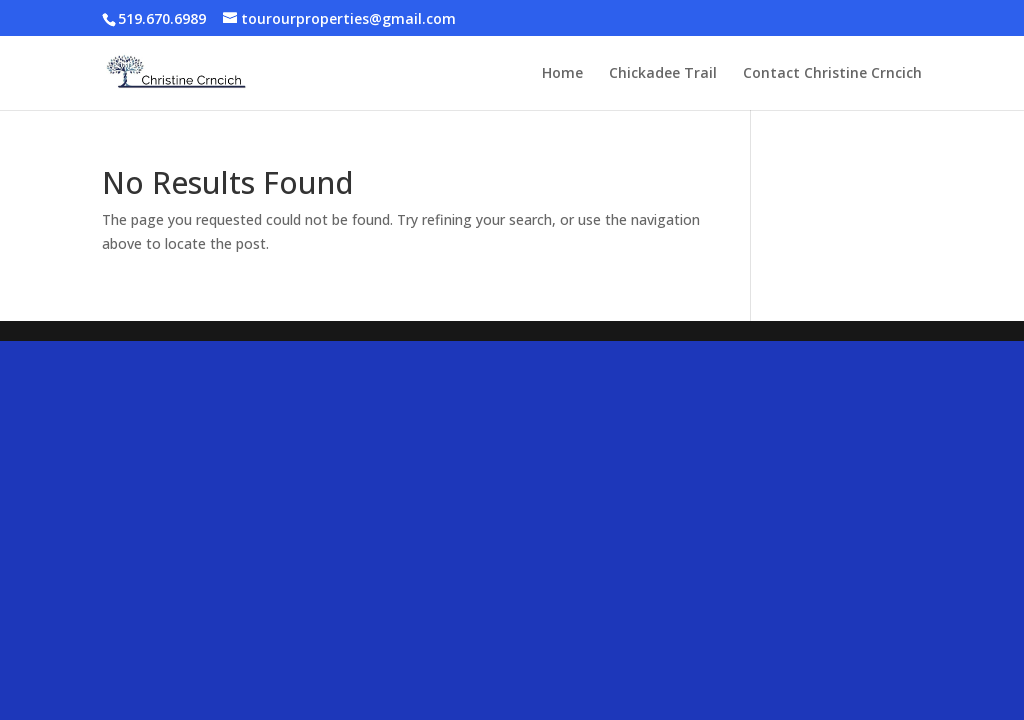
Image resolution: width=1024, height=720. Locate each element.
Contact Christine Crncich (832, 74)
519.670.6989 (162, 18)
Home (562, 74)
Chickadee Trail (663, 74)
